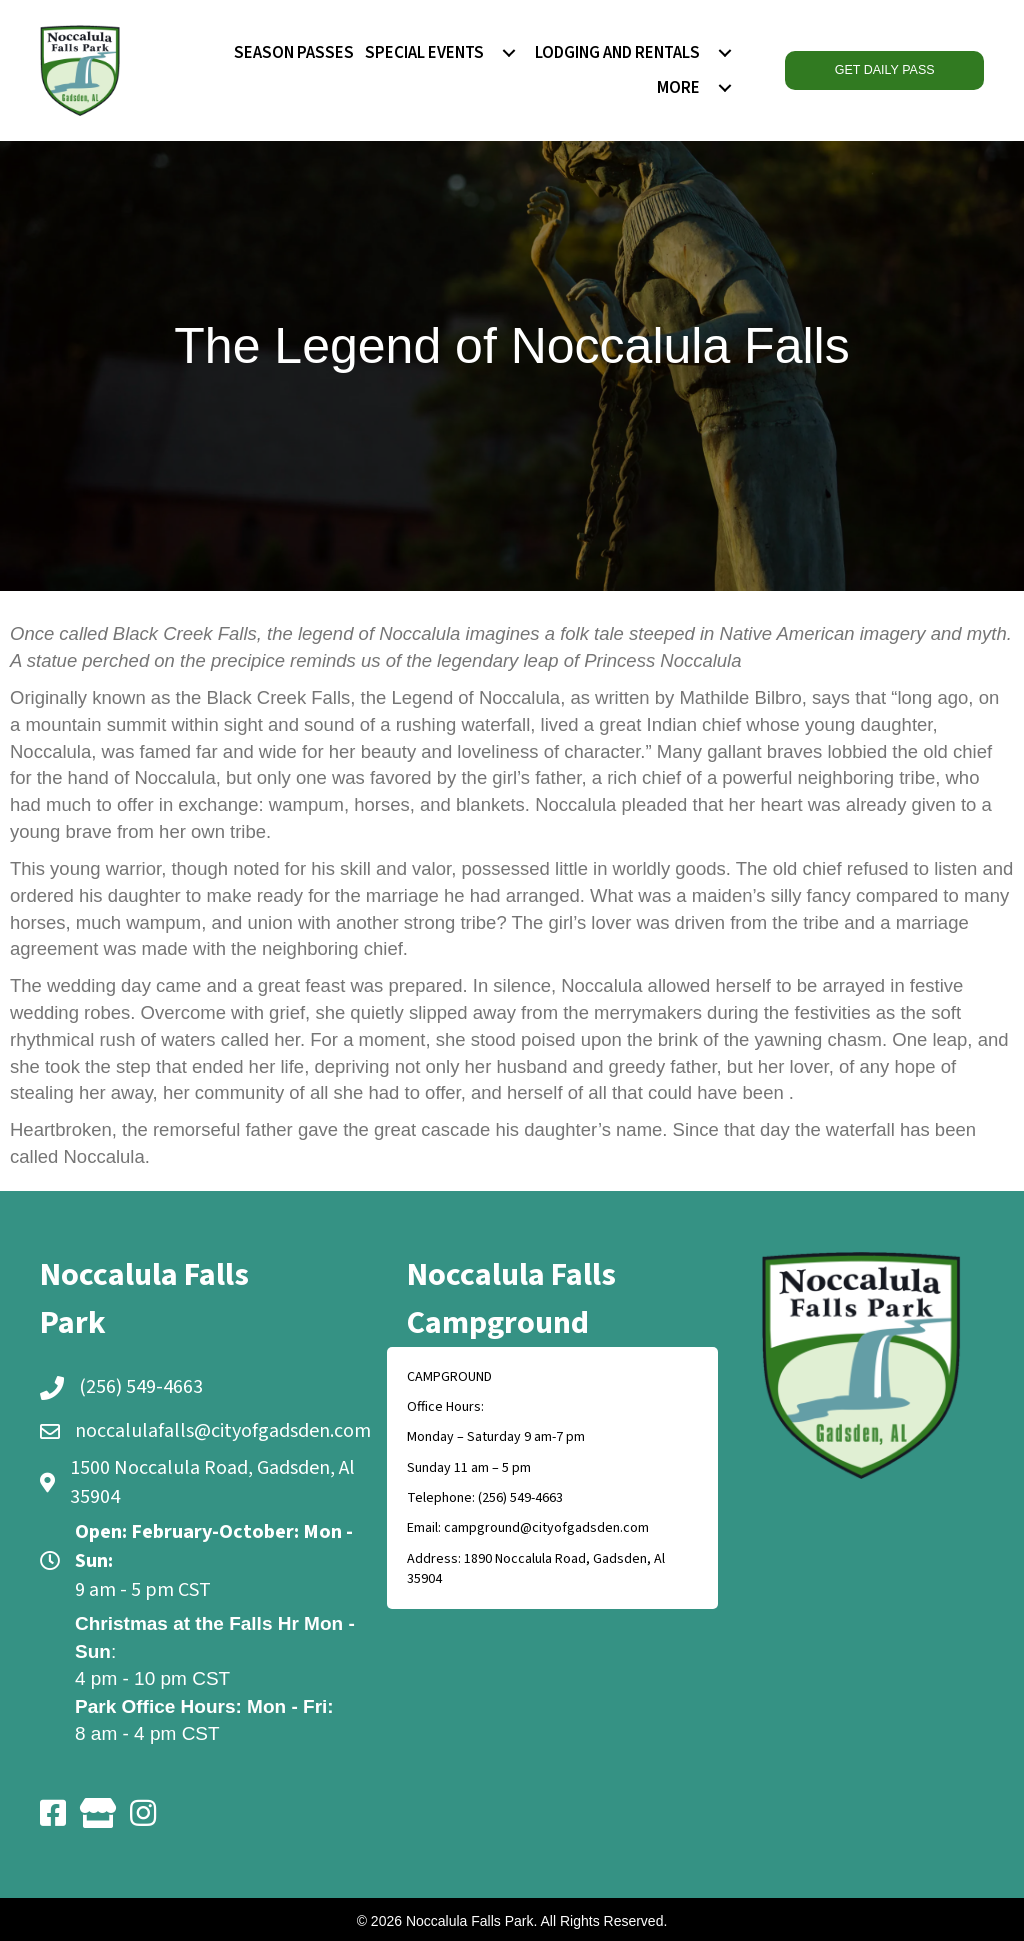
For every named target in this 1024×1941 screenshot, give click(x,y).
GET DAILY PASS (885, 70)
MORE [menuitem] (678, 88)
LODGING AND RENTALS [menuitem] (617, 53)
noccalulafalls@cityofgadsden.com (223, 1431)
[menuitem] (509, 53)
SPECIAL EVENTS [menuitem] (424, 53)
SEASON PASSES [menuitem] (294, 53)
